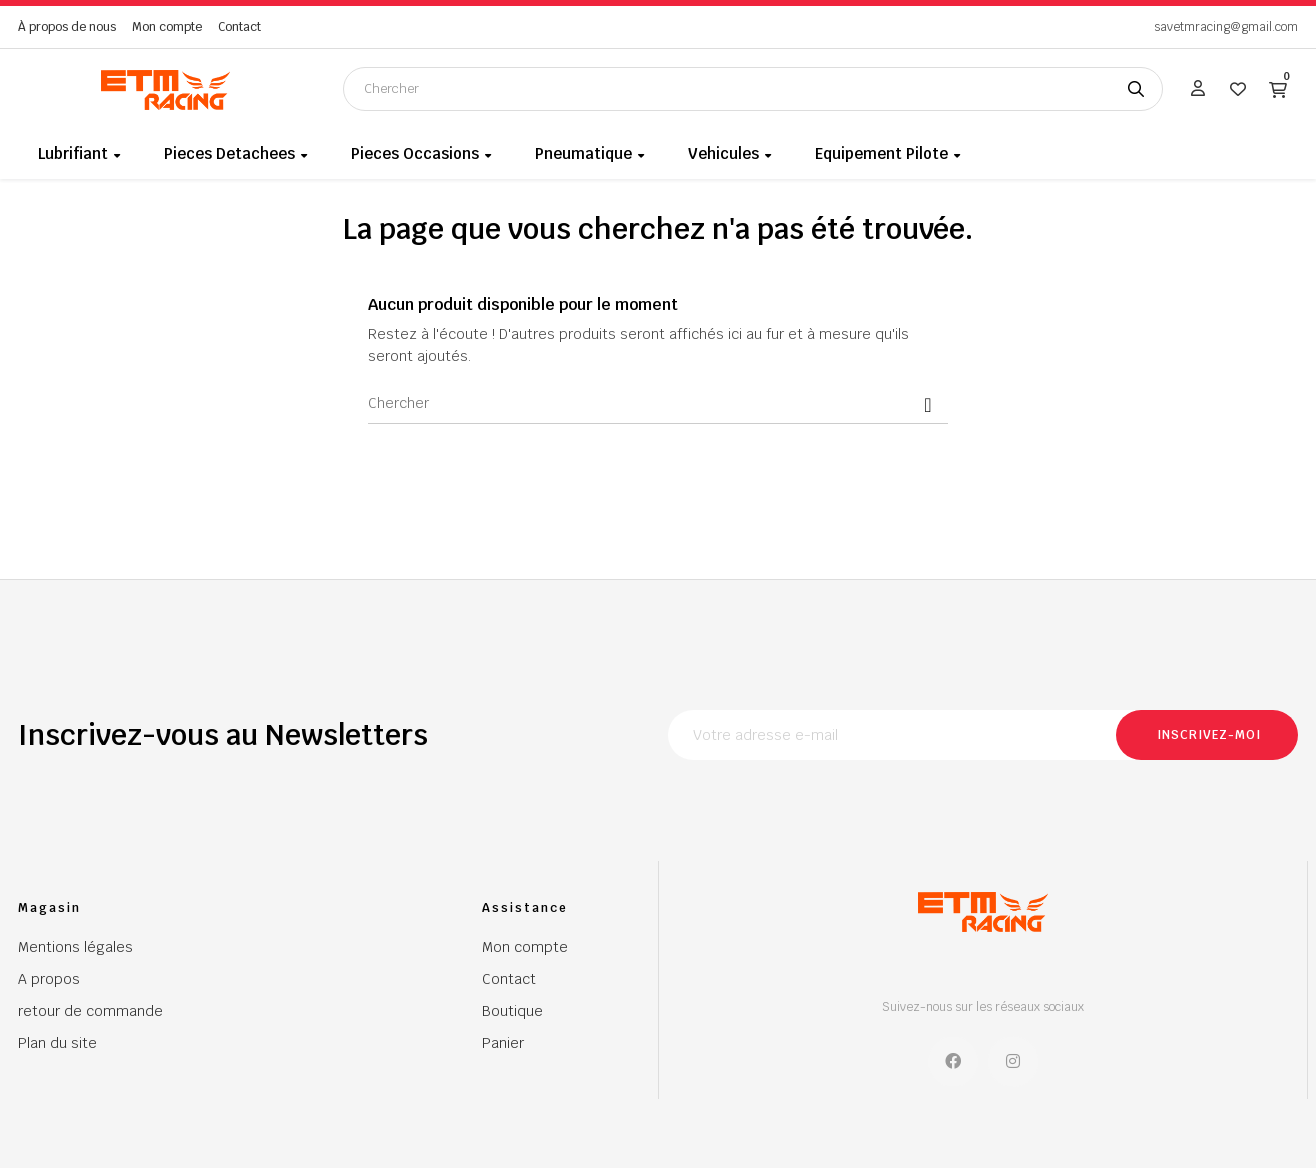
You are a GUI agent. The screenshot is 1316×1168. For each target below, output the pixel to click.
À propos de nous (67, 27)
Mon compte (167, 27)
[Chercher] (658, 404)
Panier (503, 1043)
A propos (49, 979)
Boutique (512, 1011)
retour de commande (90, 1011)
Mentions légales (75, 947)
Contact (239, 27)
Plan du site (57, 1043)
